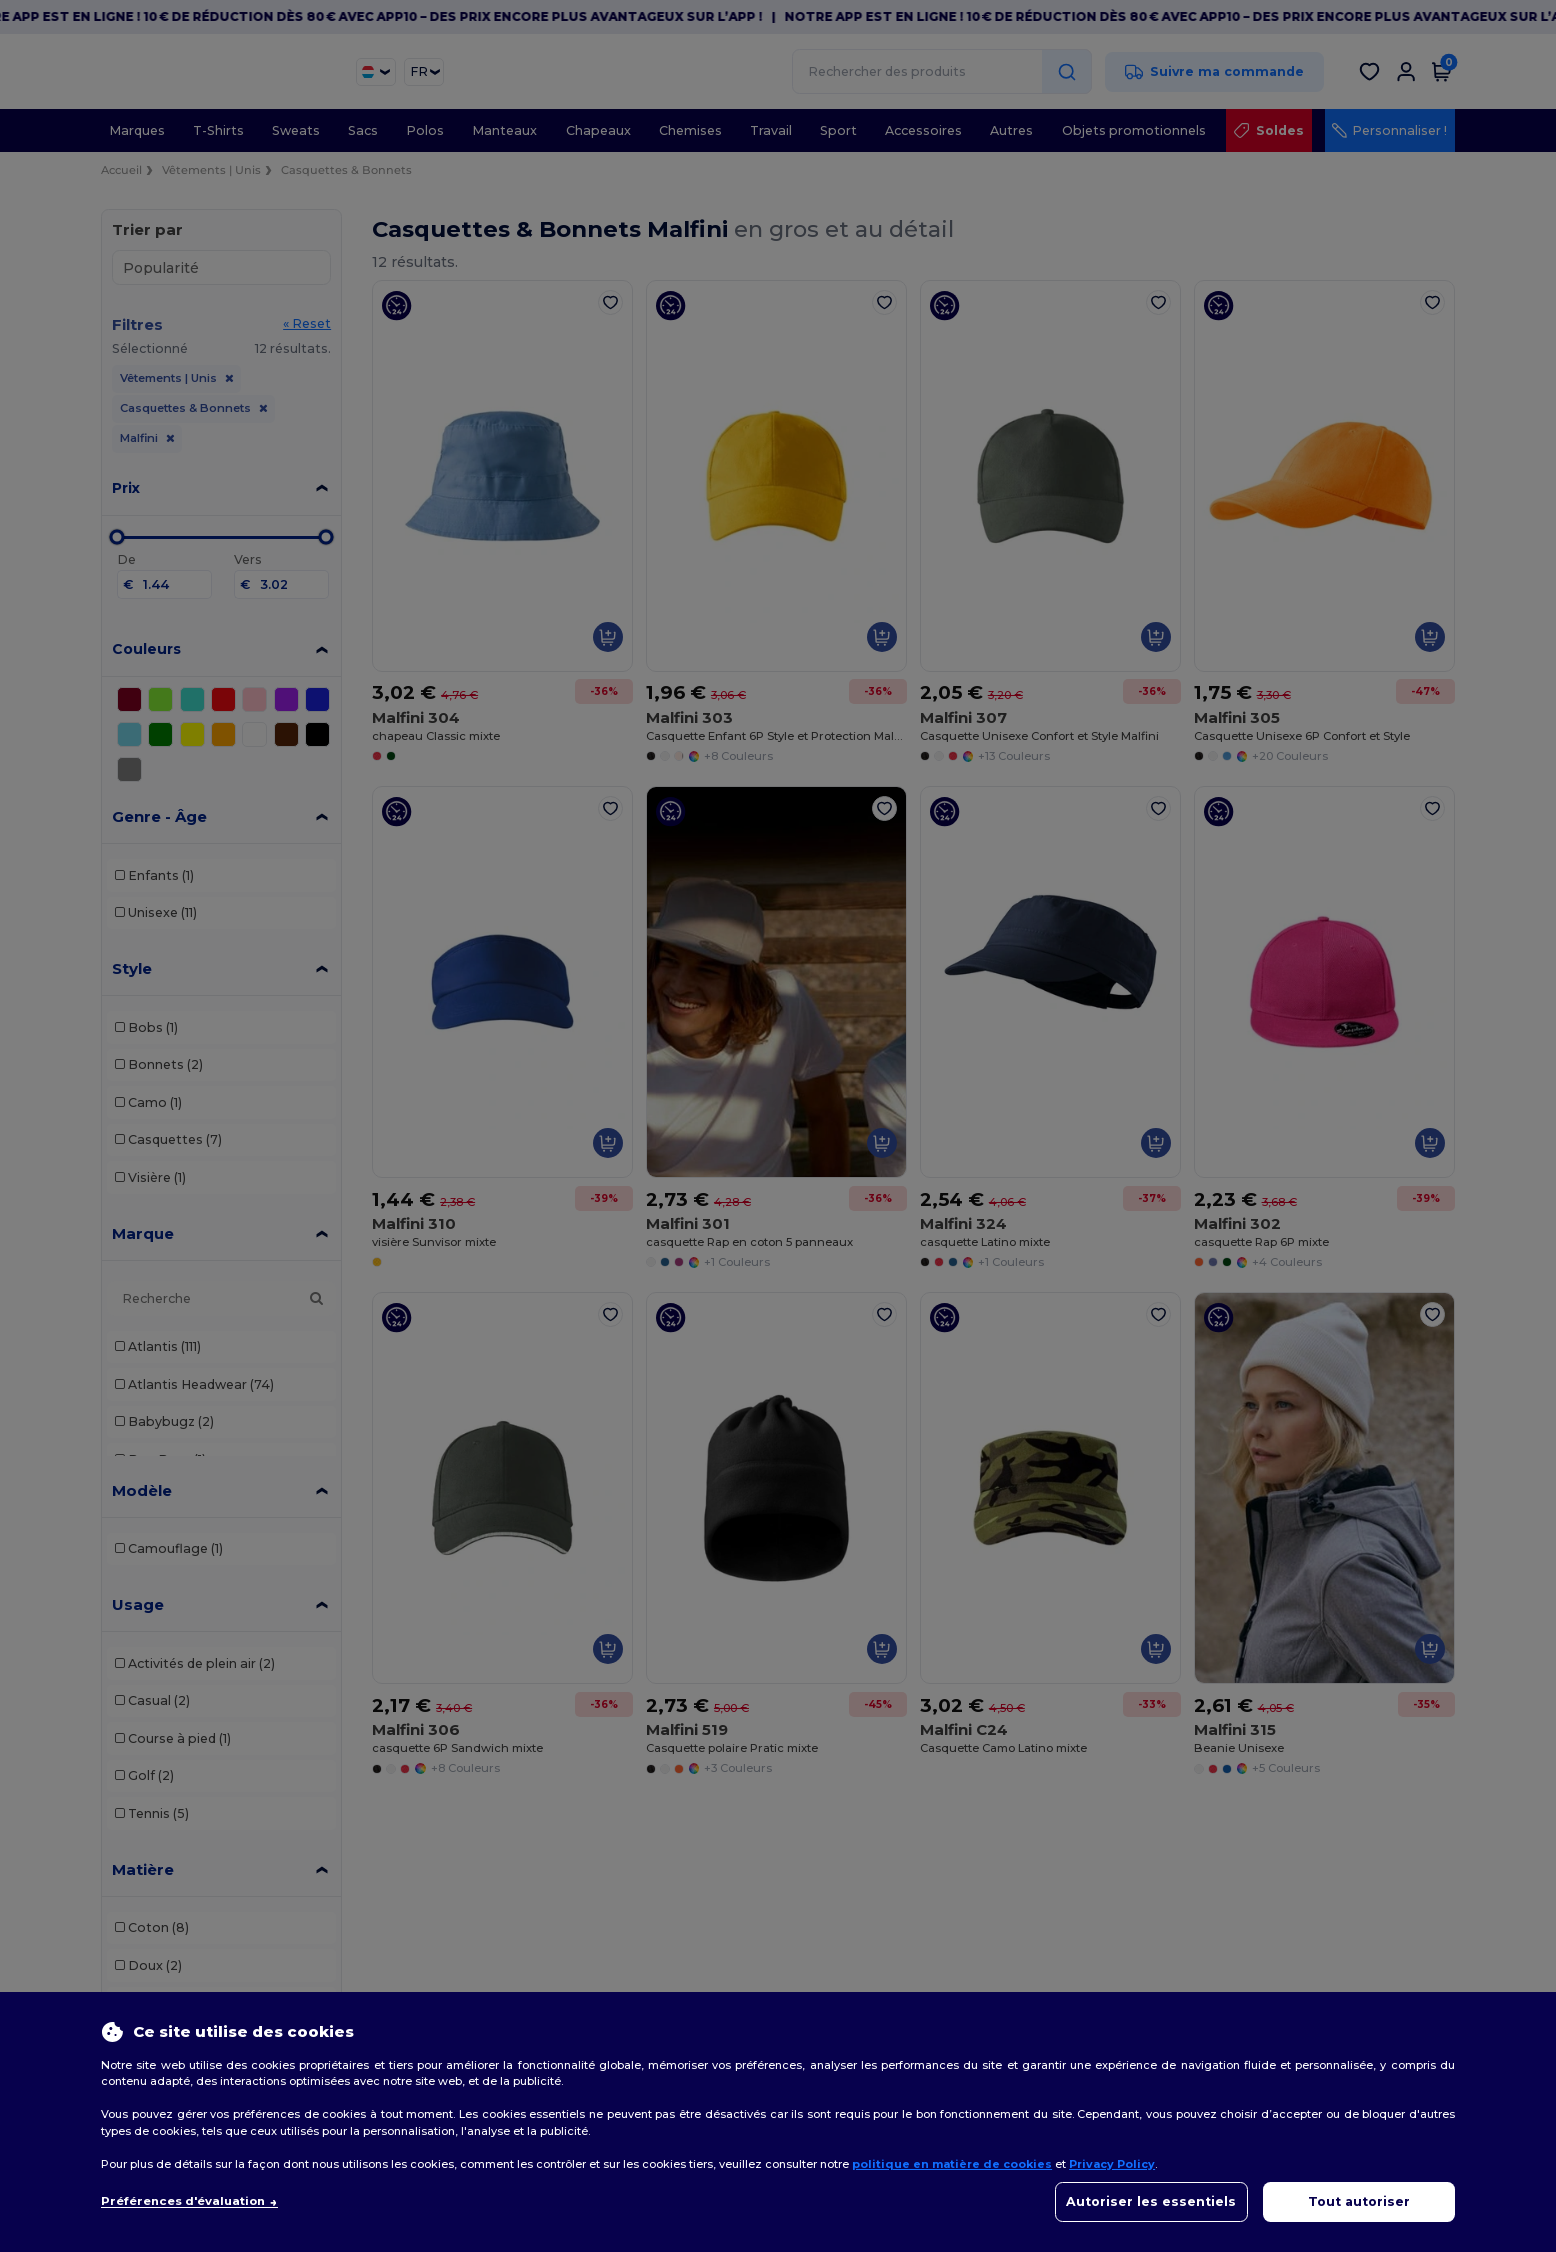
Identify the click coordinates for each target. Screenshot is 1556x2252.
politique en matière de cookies (952, 2164)
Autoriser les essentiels (1151, 2201)
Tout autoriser (1359, 2201)
